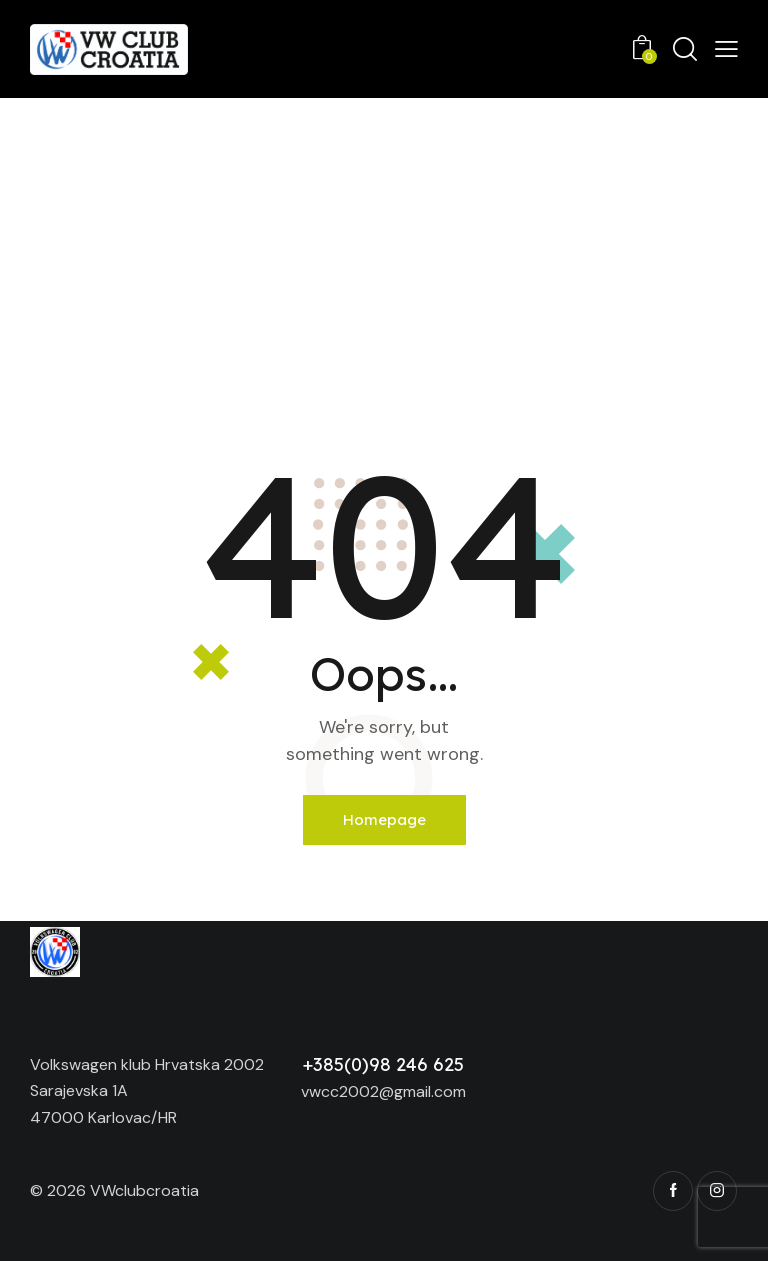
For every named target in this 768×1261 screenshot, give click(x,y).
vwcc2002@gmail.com (383, 1091)
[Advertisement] (384, 248)
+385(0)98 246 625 (383, 1064)
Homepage (384, 819)
